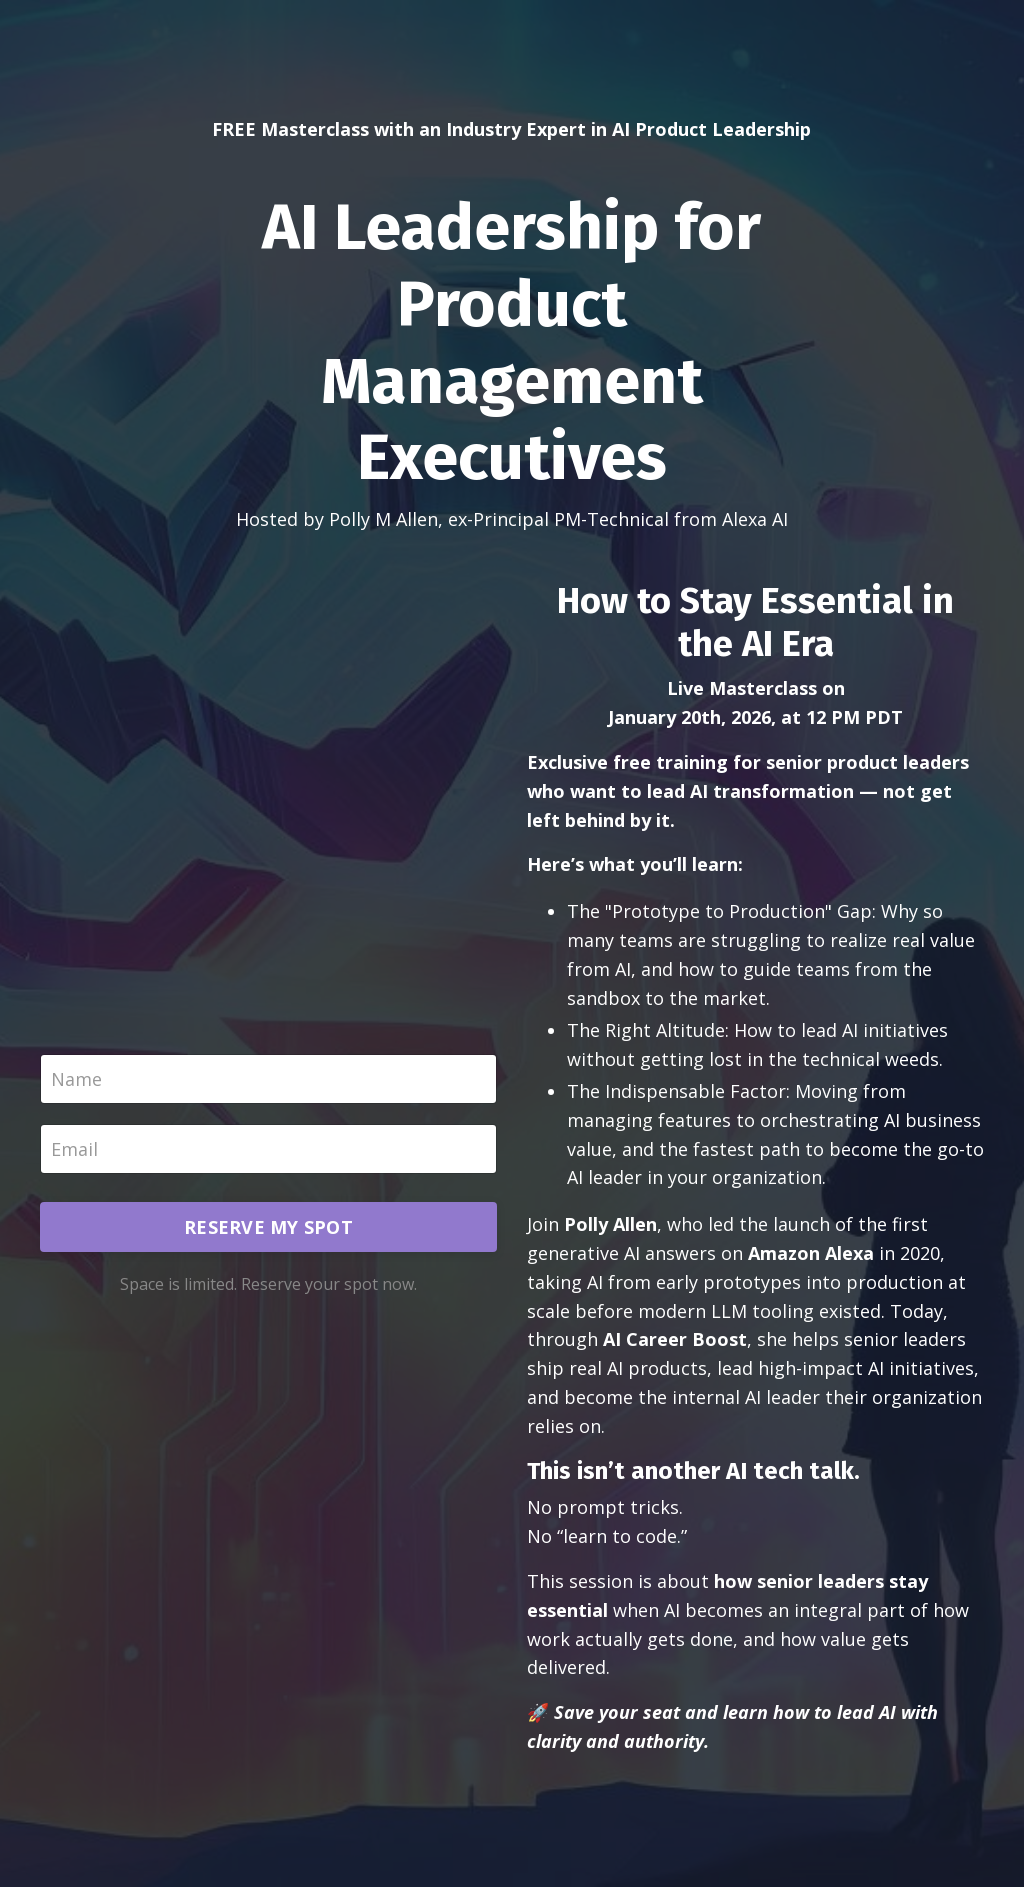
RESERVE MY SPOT (268, 1227)
